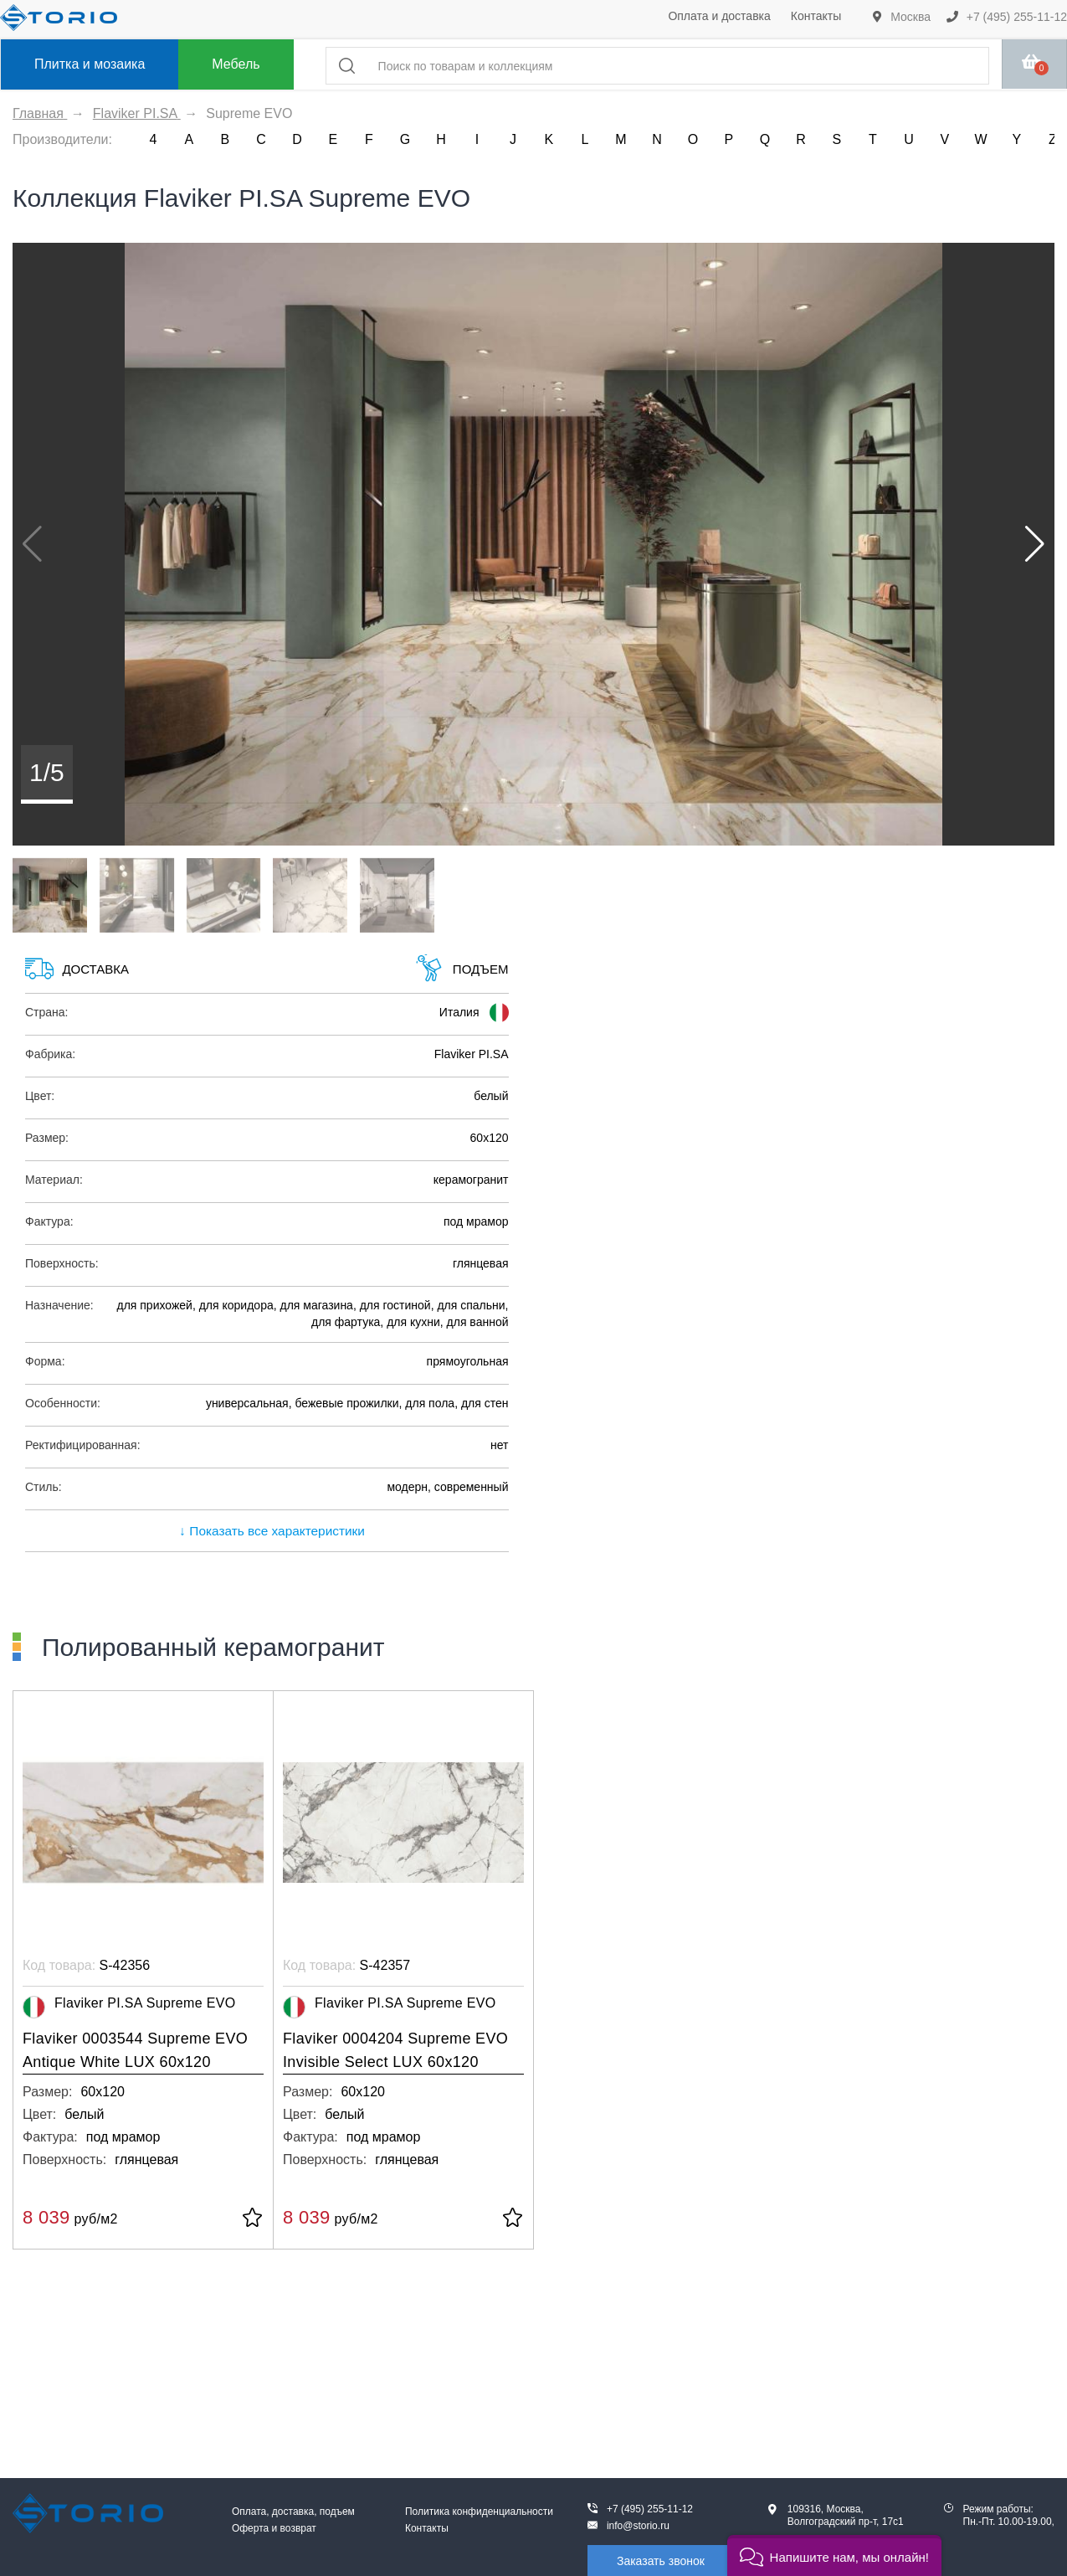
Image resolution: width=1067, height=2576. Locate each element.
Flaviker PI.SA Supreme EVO (129, 2007)
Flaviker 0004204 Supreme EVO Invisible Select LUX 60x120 (395, 2050)
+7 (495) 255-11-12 (1006, 16)
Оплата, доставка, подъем (293, 2511)
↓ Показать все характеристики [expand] (267, 1531)
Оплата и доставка (719, 16)
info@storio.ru (638, 2526)
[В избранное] (252, 2219)
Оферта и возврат (274, 2528)
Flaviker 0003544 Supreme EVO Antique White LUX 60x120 (135, 2050)
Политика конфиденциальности (479, 2511)
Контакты (816, 16)
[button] (1034, 544)
